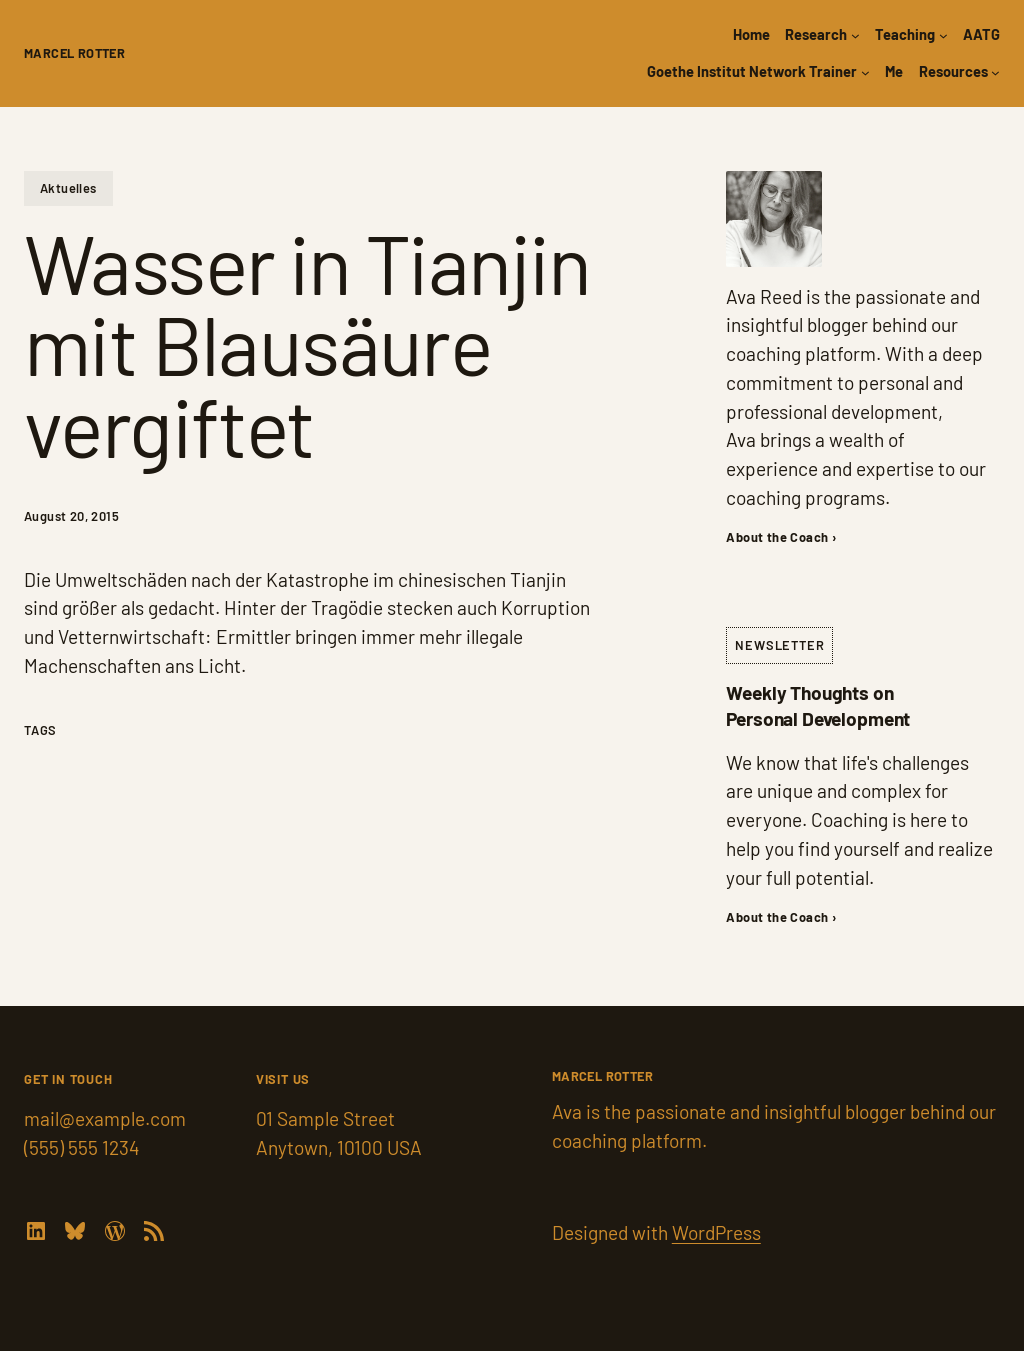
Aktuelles (68, 188)
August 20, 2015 (71, 516)
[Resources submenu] (995, 72)
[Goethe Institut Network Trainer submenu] (865, 72)
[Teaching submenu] (943, 35)
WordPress (716, 1232)
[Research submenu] (855, 35)
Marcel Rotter (74, 53)
